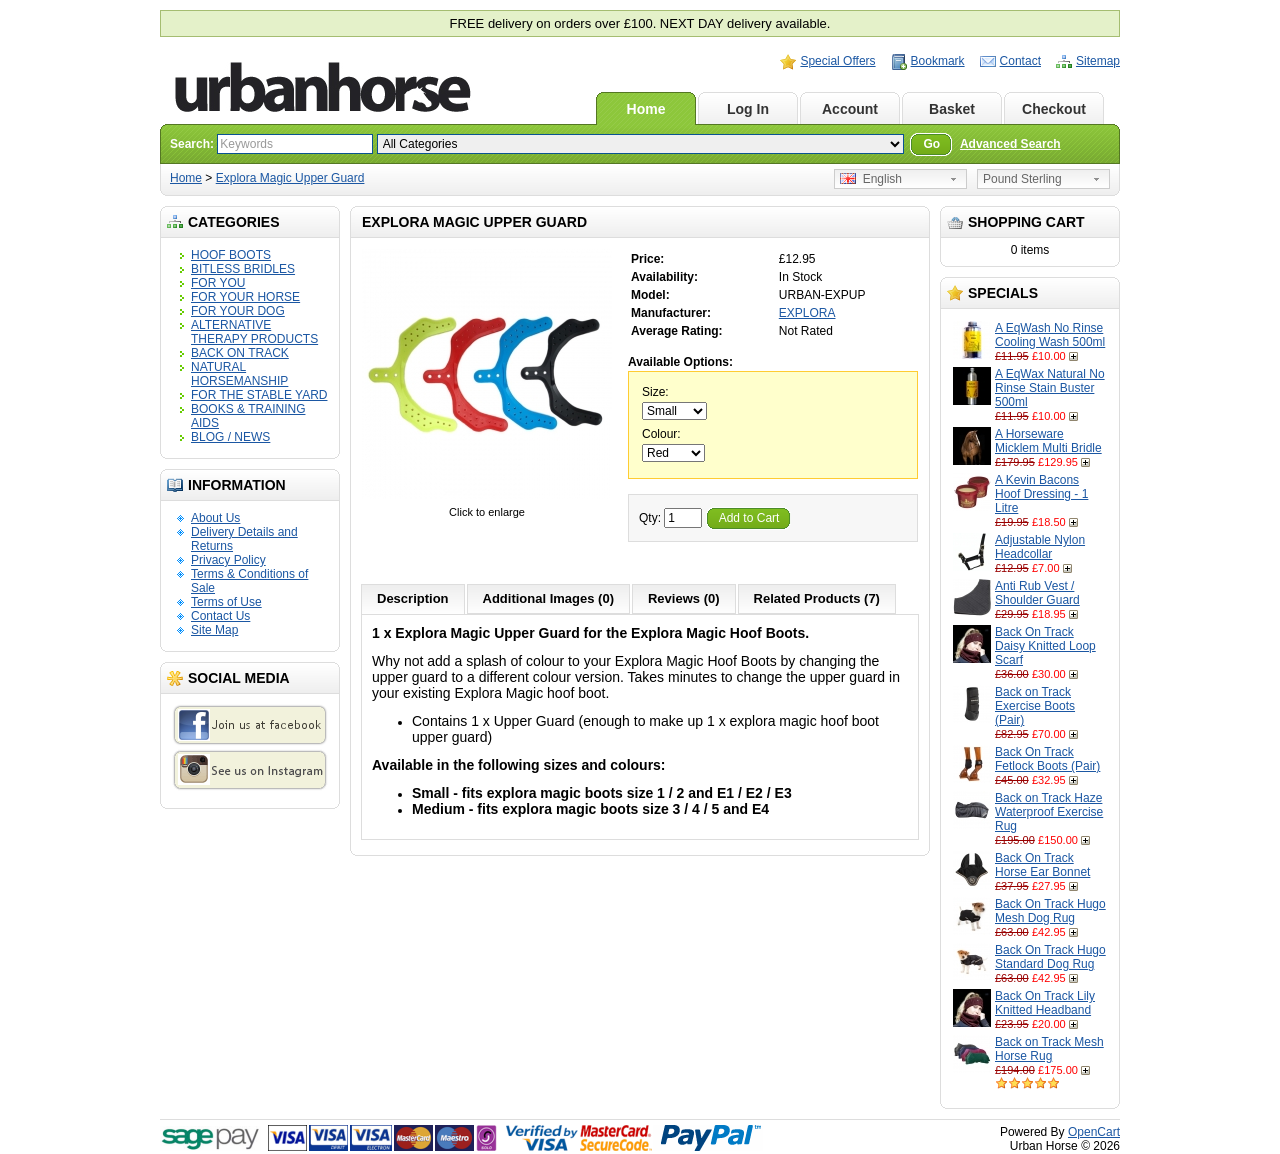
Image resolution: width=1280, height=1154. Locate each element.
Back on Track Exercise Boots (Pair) (1035, 706)
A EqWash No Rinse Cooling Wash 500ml (1050, 335)
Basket (952, 109)
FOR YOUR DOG (238, 311)
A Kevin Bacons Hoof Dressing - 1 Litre (1041, 494)
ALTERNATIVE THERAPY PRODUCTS (254, 332)
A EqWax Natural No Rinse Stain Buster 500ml (1050, 388)
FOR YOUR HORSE (245, 297)
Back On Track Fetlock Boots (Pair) (1047, 759)
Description (413, 598)
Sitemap (1098, 61)
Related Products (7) (817, 598)
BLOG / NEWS (230, 437)
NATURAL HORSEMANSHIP (239, 374)
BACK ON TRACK (240, 353)
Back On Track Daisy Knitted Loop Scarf (1045, 646)
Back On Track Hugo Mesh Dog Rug (1050, 911)
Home (646, 109)
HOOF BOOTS (231, 255)
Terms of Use (226, 602)
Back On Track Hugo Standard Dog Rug (1050, 957)
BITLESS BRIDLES (243, 269)
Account (850, 109)
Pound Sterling (1022, 179)
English (871, 179)
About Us (215, 518)
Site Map (214, 630)
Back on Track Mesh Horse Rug (1049, 1049)
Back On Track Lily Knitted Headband (1045, 1003)
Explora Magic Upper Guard (290, 178)
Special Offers (837, 61)
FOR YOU (218, 283)
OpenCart (1094, 1132)
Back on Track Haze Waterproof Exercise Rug (1049, 812)
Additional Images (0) (548, 598)
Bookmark (938, 61)
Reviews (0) (684, 598)
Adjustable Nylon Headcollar (1040, 547)
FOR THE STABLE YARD (259, 395)
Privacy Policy (228, 560)
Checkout (1054, 109)
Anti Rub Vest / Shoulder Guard (1037, 593)
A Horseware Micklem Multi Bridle (1048, 441)
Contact (1020, 61)
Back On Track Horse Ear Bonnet (1042, 865)
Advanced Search (1010, 144)
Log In (748, 109)
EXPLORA (807, 313)
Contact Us (220, 616)
